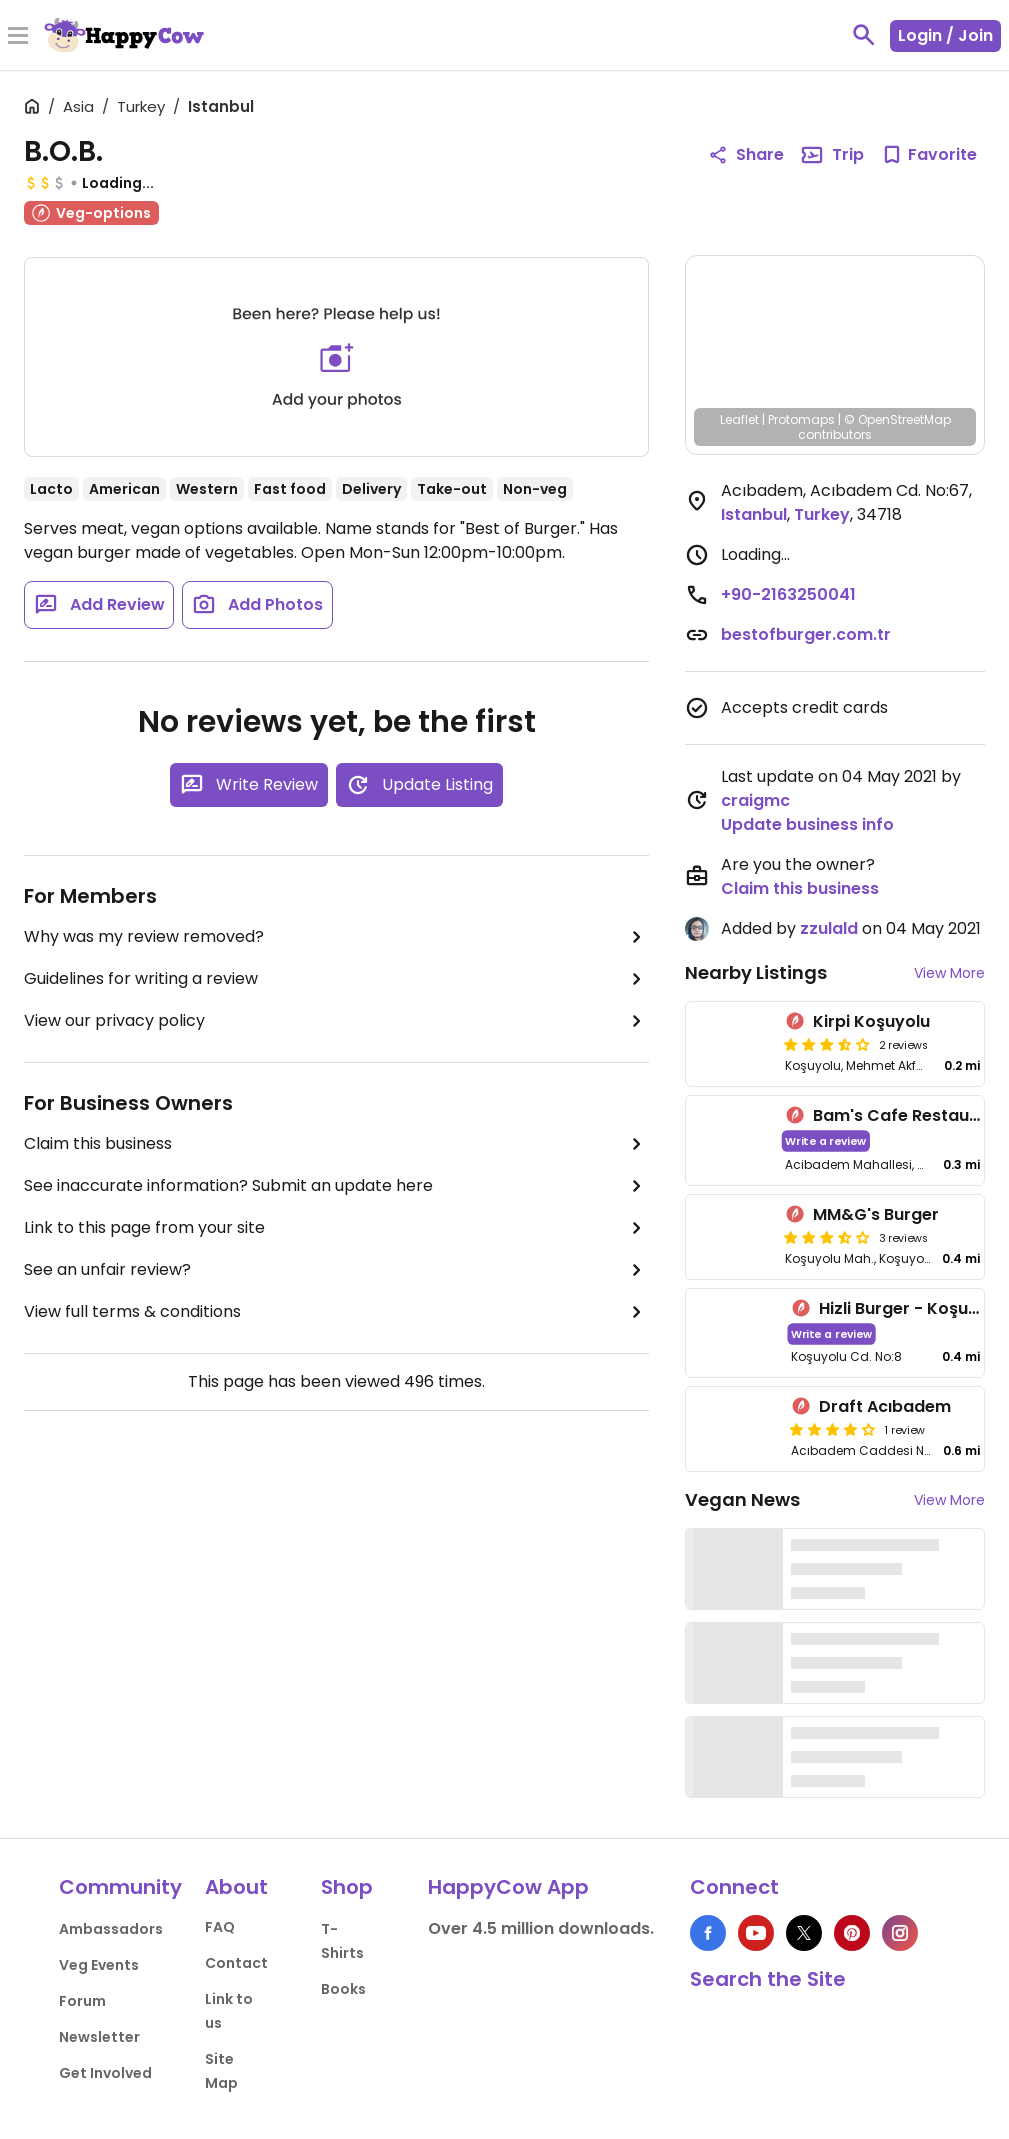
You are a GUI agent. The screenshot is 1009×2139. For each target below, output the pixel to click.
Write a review (826, 1140)
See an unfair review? (336, 1270)
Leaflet (739, 419)
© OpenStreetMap (897, 419)
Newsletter (99, 2037)
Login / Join (945, 35)
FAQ (220, 1927)
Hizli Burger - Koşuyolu (911, 1308)
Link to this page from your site (336, 1228)
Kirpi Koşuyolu (871, 1021)
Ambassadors (111, 1929)
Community (120, 1887)
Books (343, 1989)
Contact (236, 1963)
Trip (832, 155)
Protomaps (801, 419)
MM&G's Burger (876, 1214)
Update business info (807, 824)
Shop (347, 1887)
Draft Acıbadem (885, 1406)
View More (949, 973)
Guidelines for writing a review (336, 979)
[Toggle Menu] (18, 37)
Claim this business (336, 1144)
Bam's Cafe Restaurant (908, 1115)
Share (746, 154)
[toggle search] (864, 35)
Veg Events (99, 1965)
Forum (82, 2001)
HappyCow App (508, 1887)
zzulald (829, 928)
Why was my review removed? (336, 937)
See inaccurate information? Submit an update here (336, 1186)
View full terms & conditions (336, 1312)
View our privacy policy (336, 1021)
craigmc (755, 800)
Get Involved (105, 2073)
